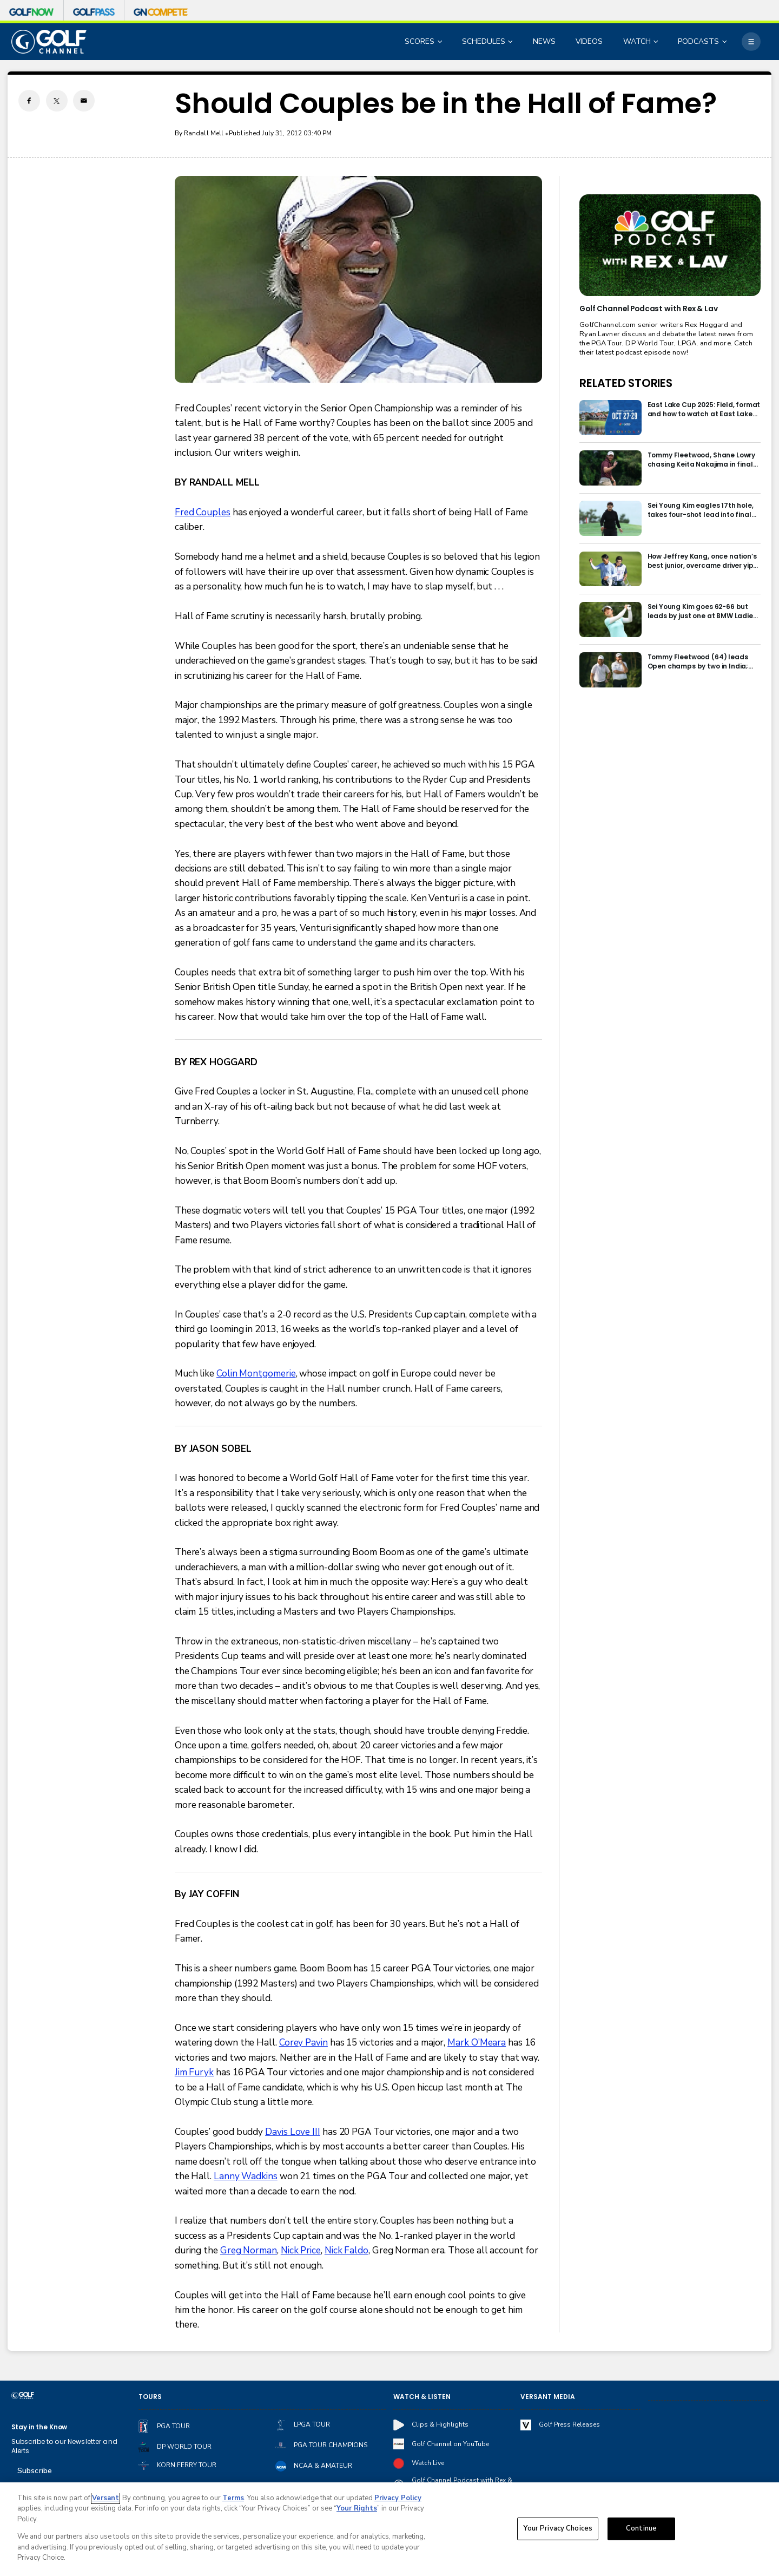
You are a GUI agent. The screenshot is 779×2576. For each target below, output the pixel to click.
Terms (233, 2498)
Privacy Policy (397, 2498)
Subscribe (34, 2471)
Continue (641, 2528)
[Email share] (84, 101)
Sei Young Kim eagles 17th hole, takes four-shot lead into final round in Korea (701, 510)
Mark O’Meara (476, 2042)
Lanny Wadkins (246, 2176)
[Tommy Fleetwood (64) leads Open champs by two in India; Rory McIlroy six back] (610, 669)
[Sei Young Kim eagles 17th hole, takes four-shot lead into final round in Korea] (610, 518)
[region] (389, 2529)
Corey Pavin (303, 2042)
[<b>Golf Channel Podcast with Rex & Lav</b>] (669, 245)
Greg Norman (248, 2250)
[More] (751, 41)
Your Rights (356, 2508)
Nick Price (301, 2250)
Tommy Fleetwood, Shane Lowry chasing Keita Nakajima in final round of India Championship (702, 459)
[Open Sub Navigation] (441, 42)
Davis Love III (292, 2132)
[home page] (49, 42)
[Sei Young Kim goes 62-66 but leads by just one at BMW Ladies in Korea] (610, 619)
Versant (105, 2498)
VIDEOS (589, 41)
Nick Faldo (346, 2250)
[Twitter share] (57, 101)
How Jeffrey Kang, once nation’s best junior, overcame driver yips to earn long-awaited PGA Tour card (702, 561)
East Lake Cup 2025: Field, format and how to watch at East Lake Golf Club (704, 409)
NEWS (544, 41)
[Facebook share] (29, 101)
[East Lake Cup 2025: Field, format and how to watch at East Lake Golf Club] (610, 417)
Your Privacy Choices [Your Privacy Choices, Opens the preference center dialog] (557, 2528)
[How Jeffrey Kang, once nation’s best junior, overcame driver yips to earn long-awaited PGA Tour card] (610, 569)
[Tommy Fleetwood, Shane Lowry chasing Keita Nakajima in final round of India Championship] (610, 468)
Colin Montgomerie (256, 1373)
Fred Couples (202, 512)
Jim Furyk (194, 2072)
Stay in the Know (39, 2426)
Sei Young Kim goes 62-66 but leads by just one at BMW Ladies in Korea (702, 611)
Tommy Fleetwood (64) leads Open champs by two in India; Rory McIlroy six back (698, 661)
